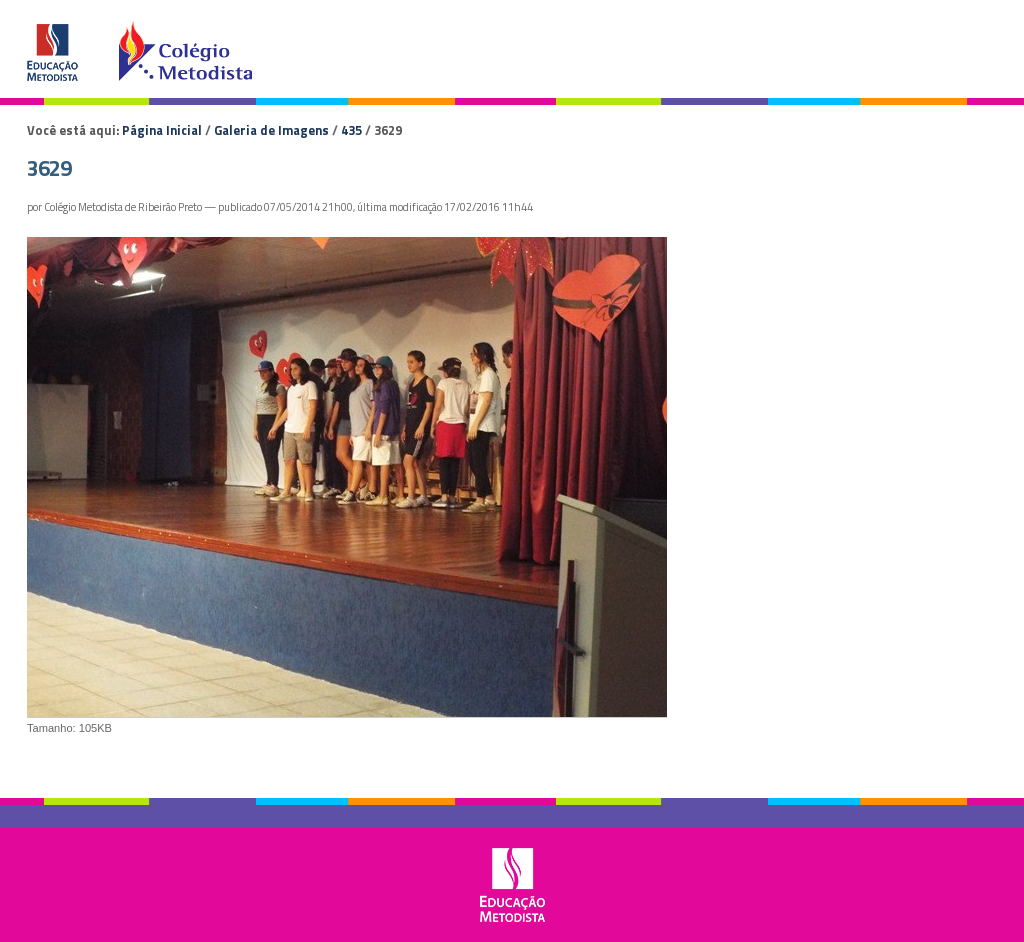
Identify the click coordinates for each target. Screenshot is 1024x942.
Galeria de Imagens (271, 130)
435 (351, 130)
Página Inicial (162, 130)
